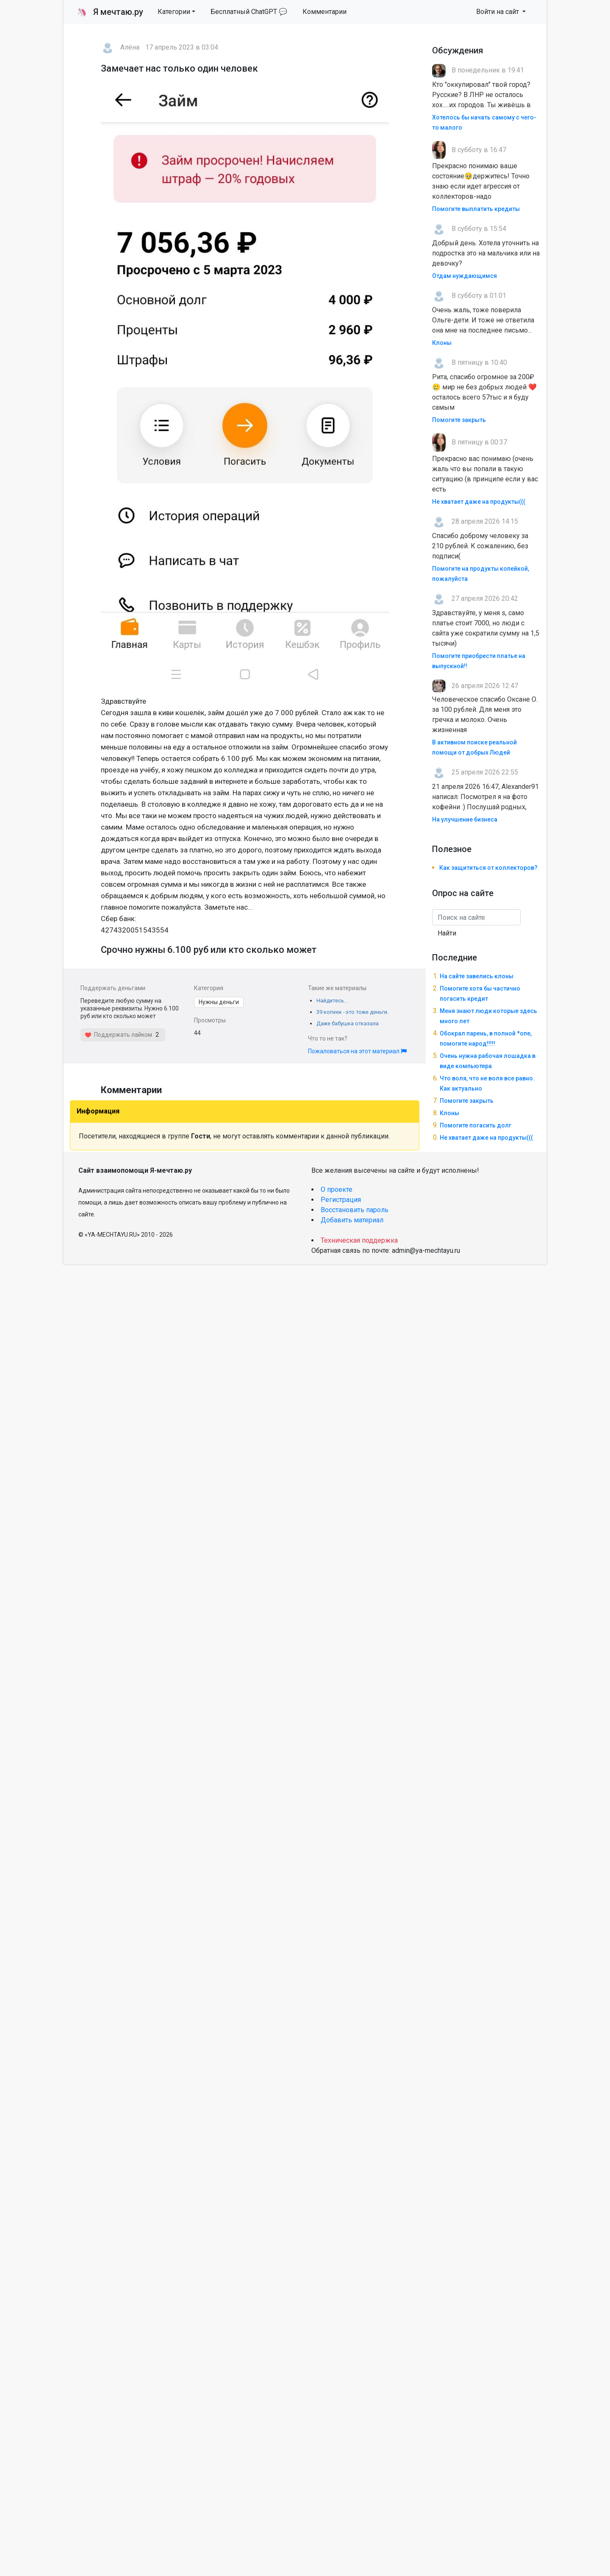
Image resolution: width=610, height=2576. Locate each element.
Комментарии (324, 12)
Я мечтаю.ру (110, 12)
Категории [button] (174, 12)
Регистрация (341, 1200)
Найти (447, 933)
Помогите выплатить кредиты (476, 208)
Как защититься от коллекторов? (488, 867)
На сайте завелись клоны (476, 976)
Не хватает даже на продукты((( (478, 501)
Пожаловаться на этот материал (357, 1051)
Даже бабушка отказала (347, 1023)
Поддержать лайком (118, 1034)
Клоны (442, 342)
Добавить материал (352, 1220)
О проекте (336, 1189)
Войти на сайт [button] (498, 12)
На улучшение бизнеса (464, 819)
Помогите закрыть (459, 419)
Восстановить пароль (354, 1210)
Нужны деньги (219, 1002)
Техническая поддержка (359, 1240)
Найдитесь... (332, 1000)
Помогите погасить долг (475, 1125)
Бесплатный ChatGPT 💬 (249, 12)
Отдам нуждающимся (464, 275)
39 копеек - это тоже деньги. (352, 1012)
